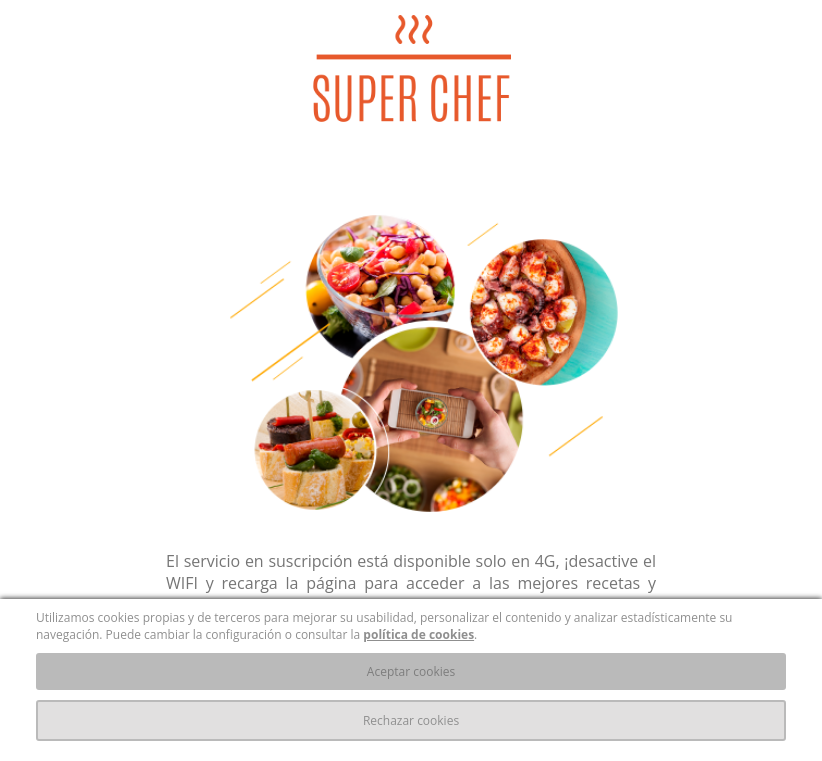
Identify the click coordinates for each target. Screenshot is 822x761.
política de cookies (418, 634)
